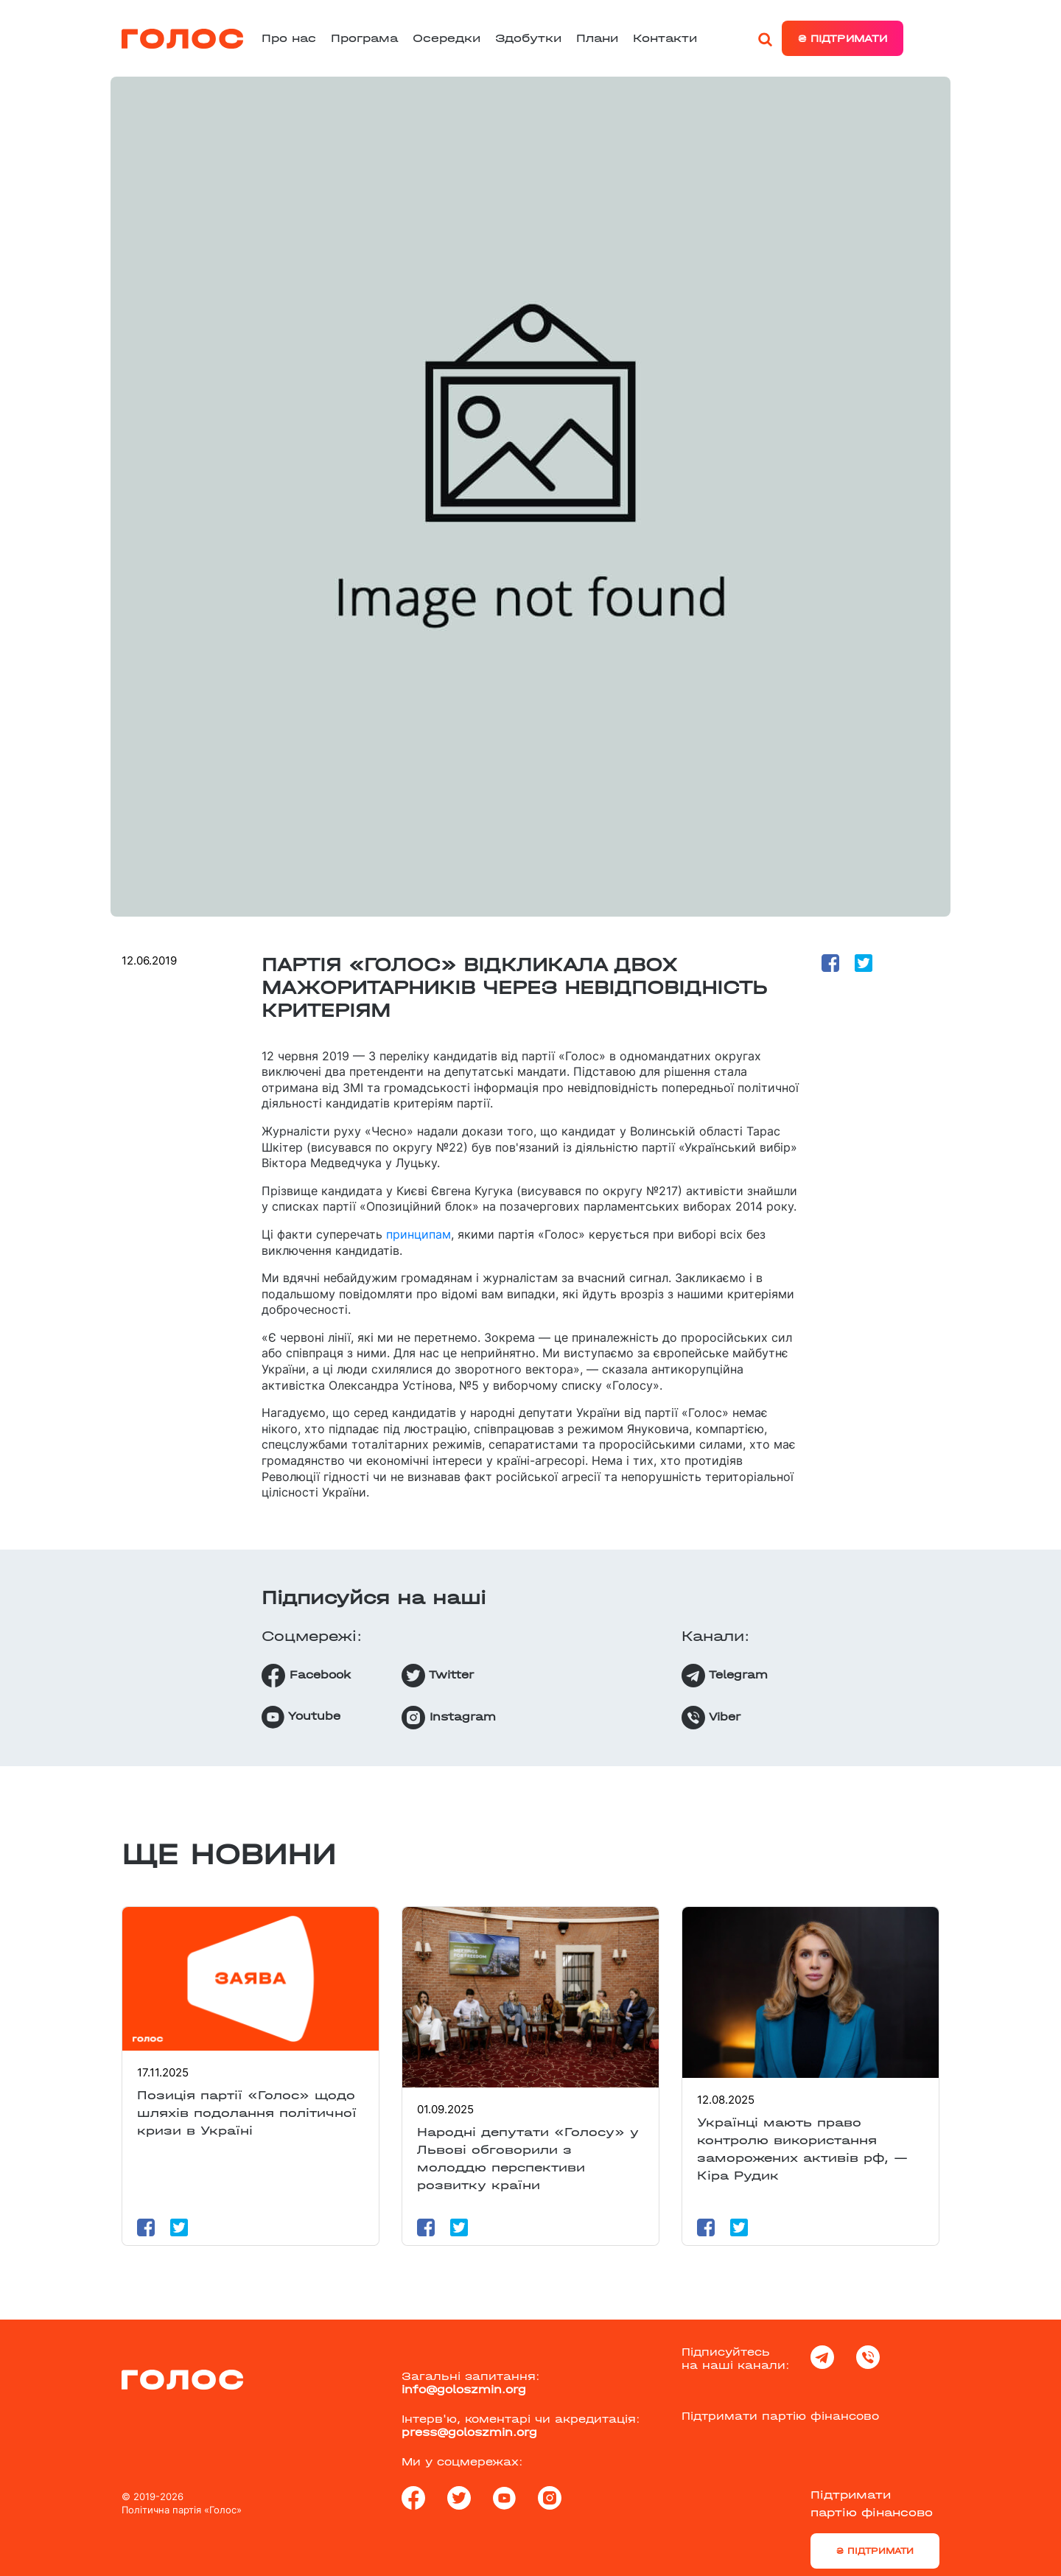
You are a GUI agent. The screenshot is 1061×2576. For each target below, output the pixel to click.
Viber (711, 1717)
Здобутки (528, 38)
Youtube (301, 1717)
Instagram (449, 1717)
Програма (364, 38)
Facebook (306, 1675)
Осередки (446, 38)
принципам (418, 1234)
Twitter (438, 1675)
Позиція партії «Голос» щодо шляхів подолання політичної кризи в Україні (247, 2113)
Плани (597, 38)
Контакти (665, 38)
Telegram (725, 1675)
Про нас (289, 38)
